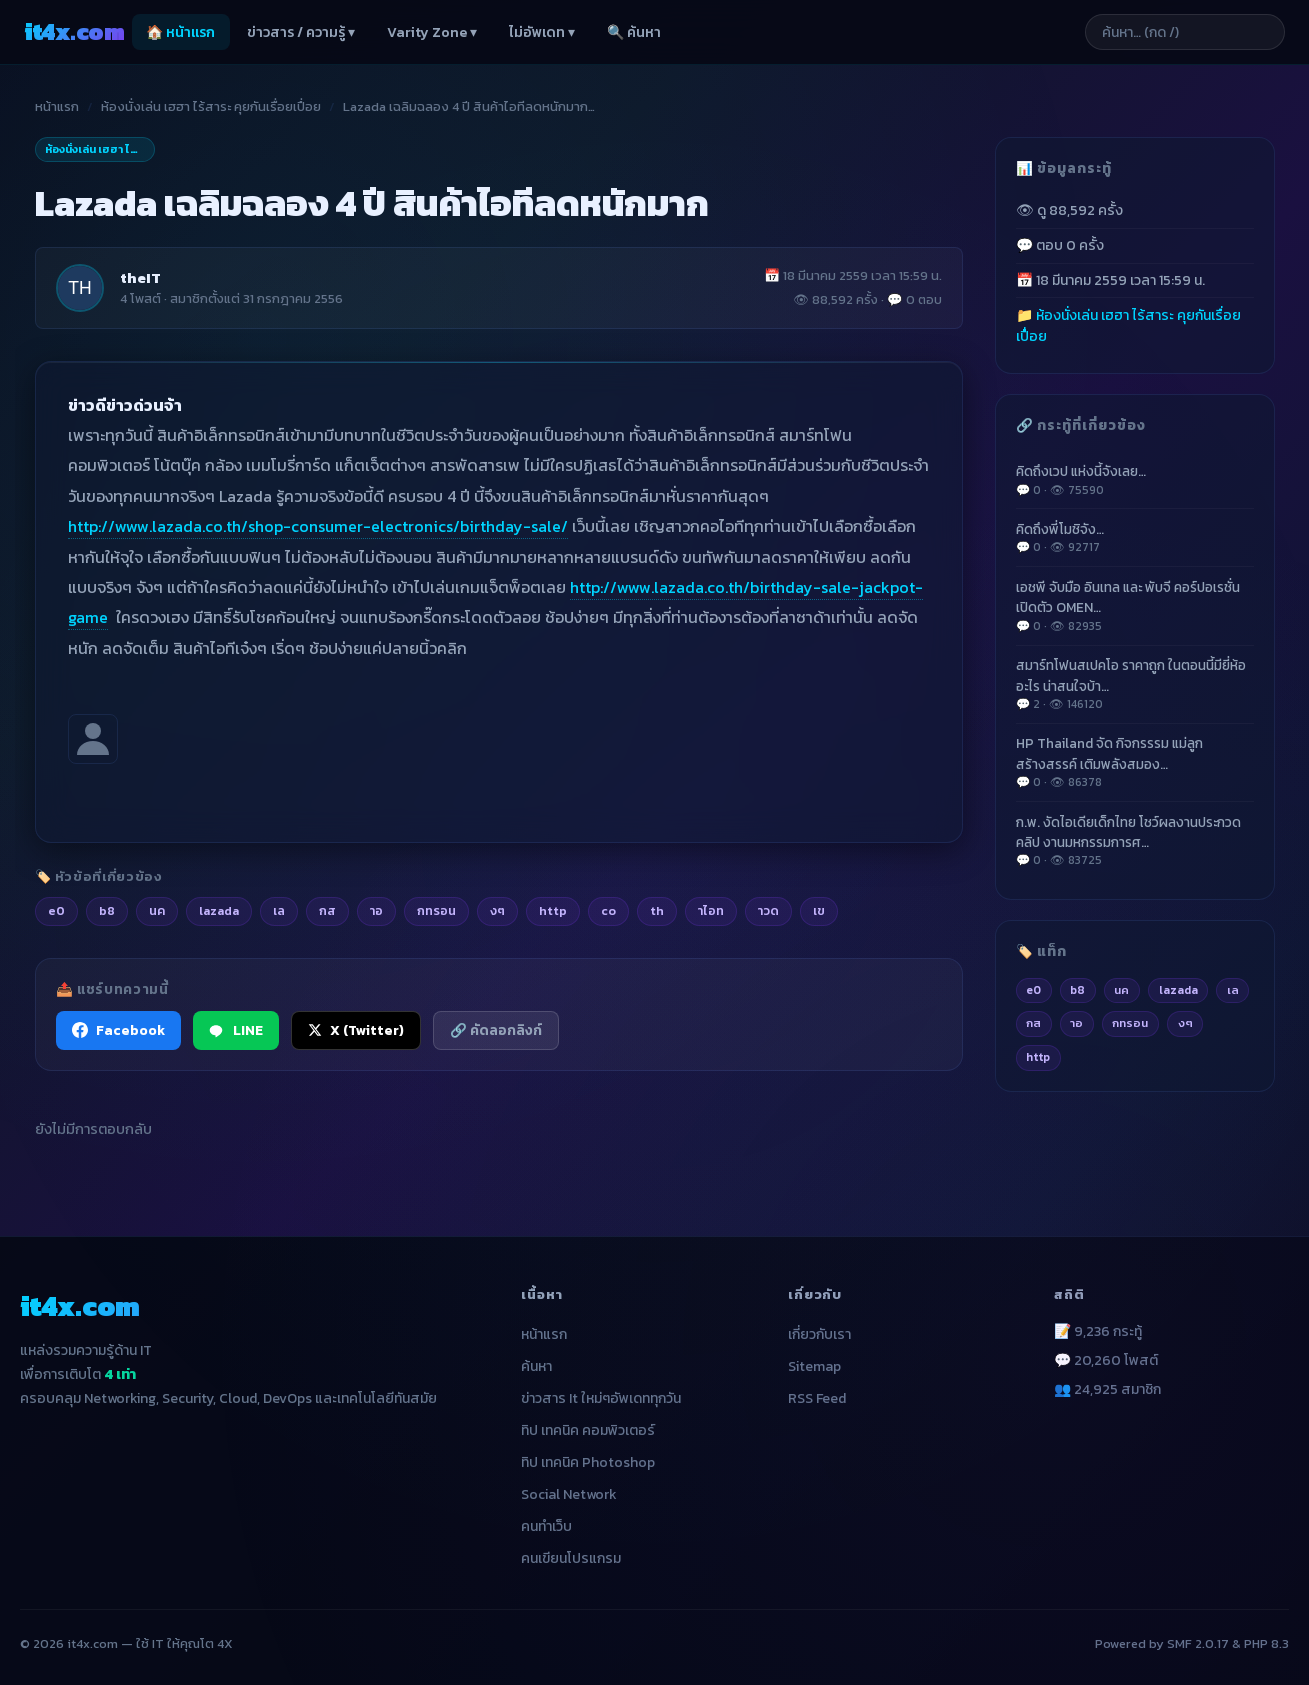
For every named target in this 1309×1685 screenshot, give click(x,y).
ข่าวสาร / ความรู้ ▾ (301, 32)
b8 (1077, 990)
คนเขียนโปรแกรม (571, 1558)
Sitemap (814, 1366)
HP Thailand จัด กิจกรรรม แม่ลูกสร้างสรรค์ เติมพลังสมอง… (1135, 762)
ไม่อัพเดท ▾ (542, 32)
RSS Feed (817, 1398)
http (1038, 1057)
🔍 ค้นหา (634, 32)
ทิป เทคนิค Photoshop (588, 1462)
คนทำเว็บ (546, 1526)
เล (1233, 990)
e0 (1033, 990)
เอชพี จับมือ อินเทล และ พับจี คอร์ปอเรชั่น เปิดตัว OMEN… (1135, 606)
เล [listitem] (279, 910)
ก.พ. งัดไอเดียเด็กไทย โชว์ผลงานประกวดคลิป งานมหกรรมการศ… (1135, 841)
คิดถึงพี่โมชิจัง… (1135, 538)
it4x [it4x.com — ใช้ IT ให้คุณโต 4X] (74, 31)
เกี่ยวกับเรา (819, 1334)
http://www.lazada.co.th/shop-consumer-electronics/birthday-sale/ (318, 526)
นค (1121, 990)
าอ (1076, 1023)
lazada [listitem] (219, 910)
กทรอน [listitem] (436, 910)
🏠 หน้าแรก (180, 32)
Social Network (569, 1494)
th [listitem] (657, 910)
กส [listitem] (327, 910)
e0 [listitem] (56, 910)
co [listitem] (608, 910)
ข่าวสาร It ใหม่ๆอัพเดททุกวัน (601, 1398)
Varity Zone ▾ (432, 32)
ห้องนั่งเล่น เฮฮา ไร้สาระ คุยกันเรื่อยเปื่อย (211, 106)
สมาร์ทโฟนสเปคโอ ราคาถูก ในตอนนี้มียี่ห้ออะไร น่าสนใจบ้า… (1135, 684)
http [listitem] (553, 910)
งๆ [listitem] (497, 910)
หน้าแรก (57, 106)
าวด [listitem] (768, 910)
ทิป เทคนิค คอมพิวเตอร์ (588, 1430)
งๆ (1185, 1023)
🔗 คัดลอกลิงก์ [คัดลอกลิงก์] (496, 1030)
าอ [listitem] (376, 910)
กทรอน (1130, 1023)
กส (1033, 1023)
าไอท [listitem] (711, 910)
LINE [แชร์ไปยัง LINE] (236, 1030)
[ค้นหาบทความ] (1185, 32)
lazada (1178, 990)
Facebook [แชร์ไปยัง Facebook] (118, 1030)
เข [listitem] (819, 910)
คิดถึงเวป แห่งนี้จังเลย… (1135, 480)
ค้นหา (536, 1366)
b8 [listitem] (107, 910)
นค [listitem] (157, 910)
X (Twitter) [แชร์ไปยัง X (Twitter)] (356, 1030)
